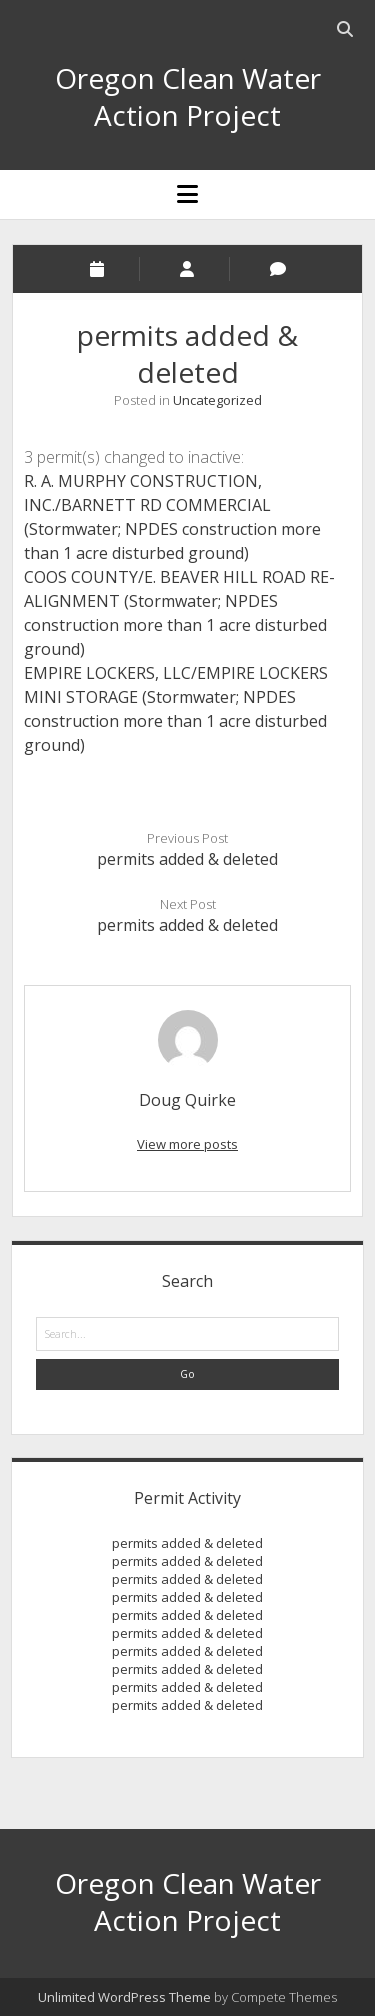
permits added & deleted (187, 859)
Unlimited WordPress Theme (124, 1997)
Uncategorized (217, 400)
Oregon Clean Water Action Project (188, 96)
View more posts (187, 1144)
